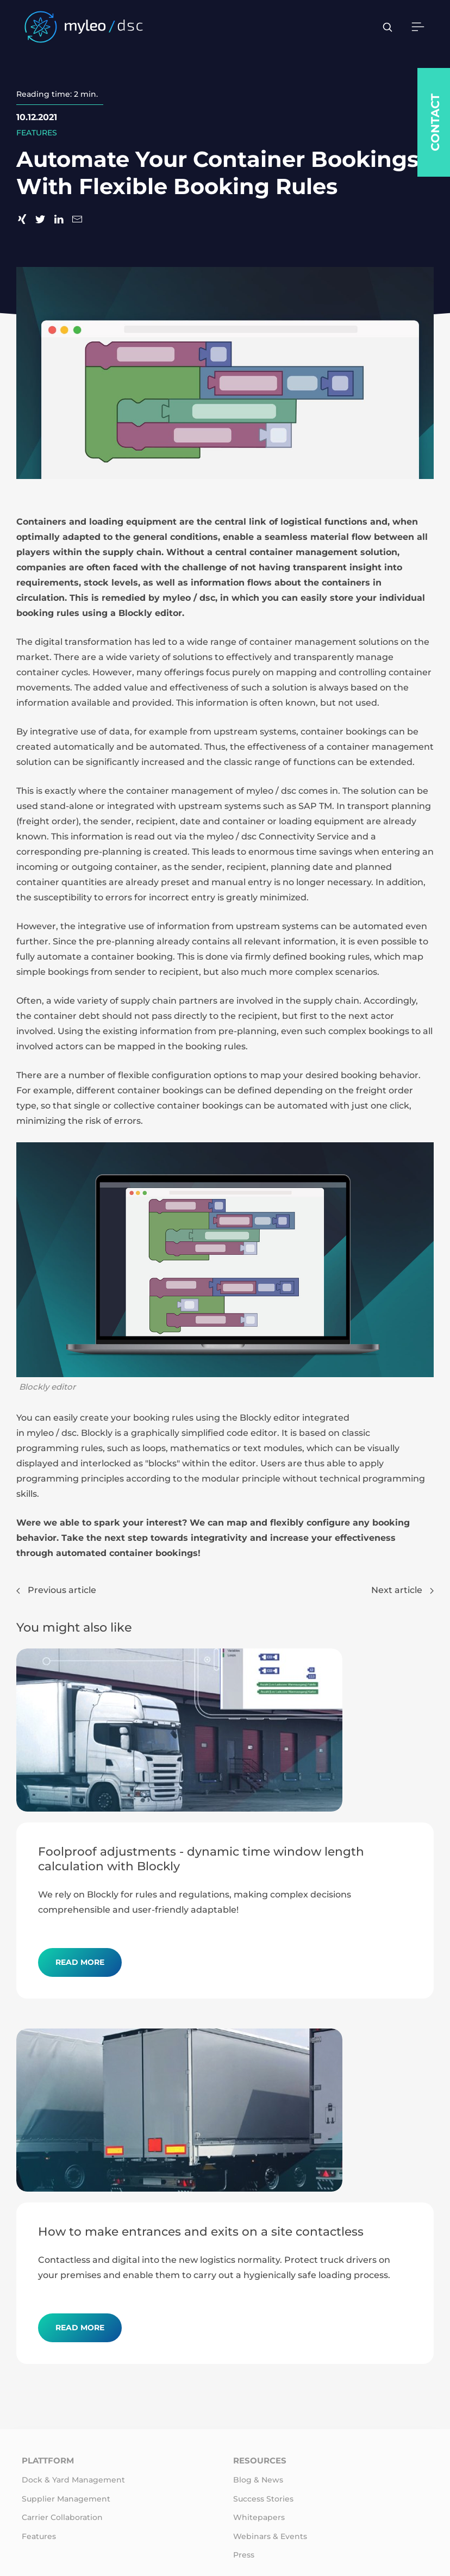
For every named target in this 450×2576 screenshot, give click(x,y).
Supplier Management (66, 2499)
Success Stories (263, 2499)
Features (39, 2536)
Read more (79, 1962)
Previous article (56, 1590)
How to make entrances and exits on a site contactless (201, 2231)
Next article (402, 1590)
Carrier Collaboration (62, 2517)
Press (243, 2555)
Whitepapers (259, 2517)
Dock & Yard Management (73, 2480)
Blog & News (258, 2480)
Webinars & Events (270, 2536)
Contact (435, 122)
